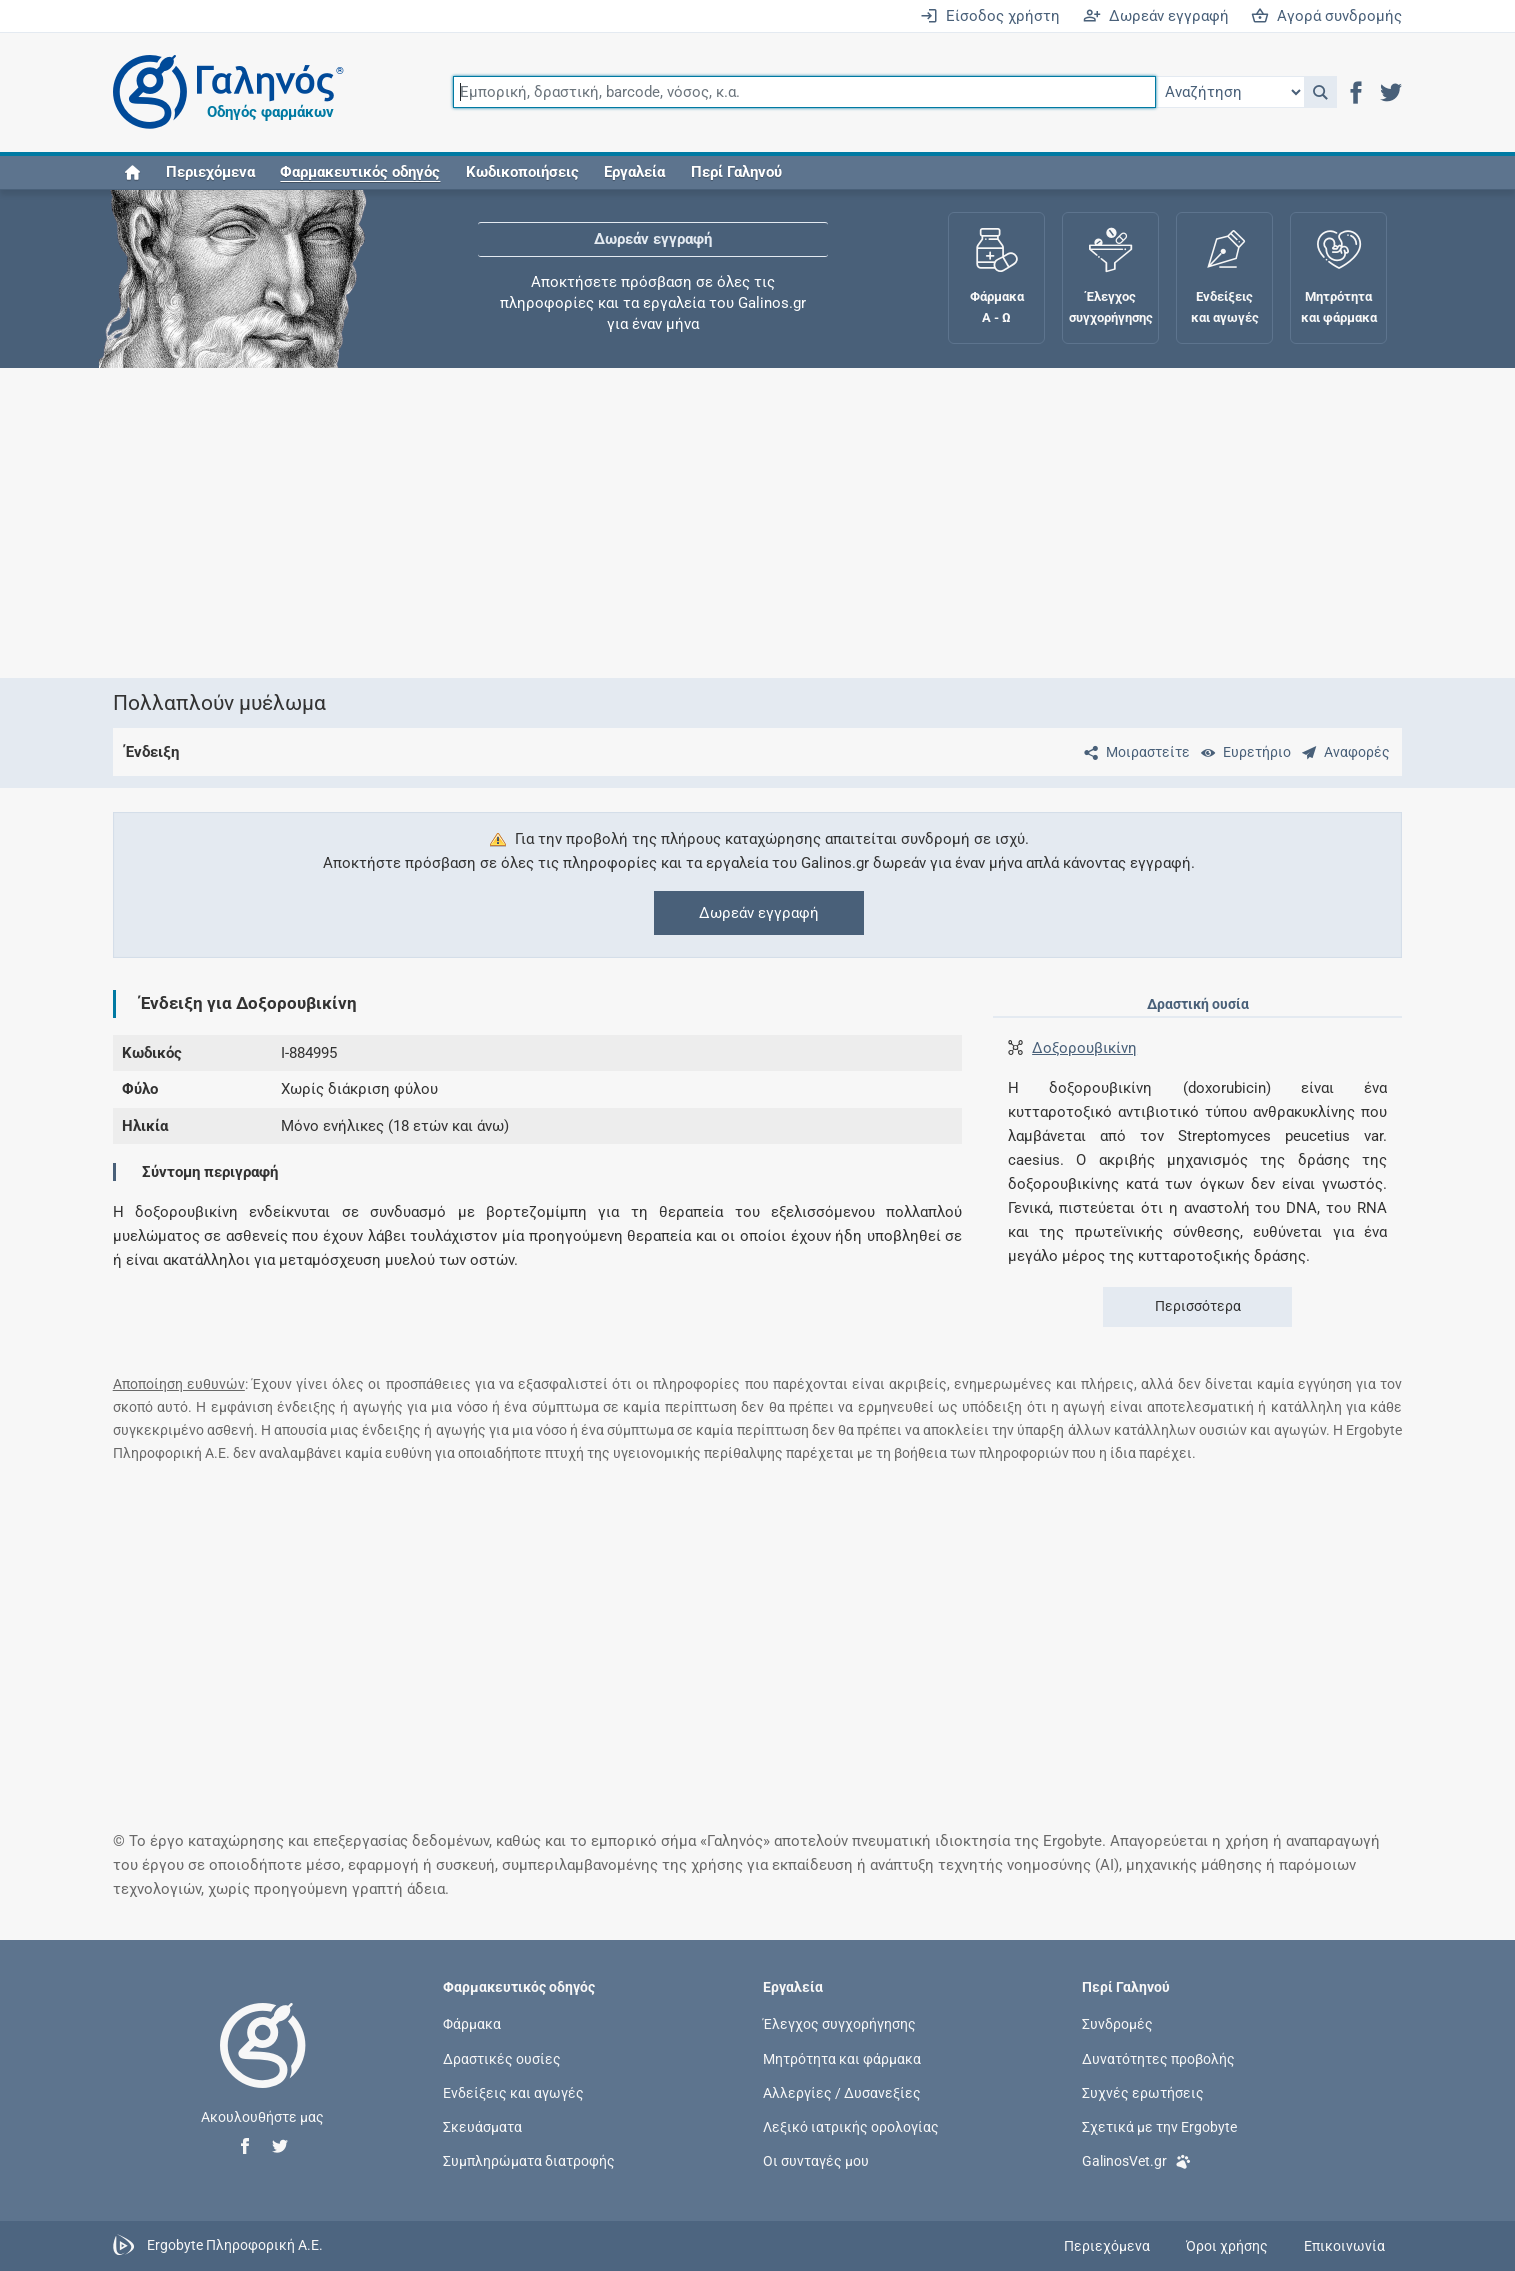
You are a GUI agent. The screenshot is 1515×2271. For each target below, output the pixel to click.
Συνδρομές (1117, 2024)
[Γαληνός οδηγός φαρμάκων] (223, 92)
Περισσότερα (1198, 1306)
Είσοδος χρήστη (990, 16)
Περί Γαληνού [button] (736, 172)
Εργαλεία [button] (634, 172)
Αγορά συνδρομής (1326, 16)
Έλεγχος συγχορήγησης (839, 2024)
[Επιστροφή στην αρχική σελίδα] (263, 2066)
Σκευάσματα (482, 2127)
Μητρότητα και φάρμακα (842, 2058)
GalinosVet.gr (1136, 2159)
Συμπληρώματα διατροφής (529, 2161)
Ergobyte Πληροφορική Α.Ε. (235, 2245)
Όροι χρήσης (1227, 2246)
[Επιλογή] (1230, 92)
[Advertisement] (698, 523)
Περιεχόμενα (210, 172)
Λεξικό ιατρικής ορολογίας (851, 2127)
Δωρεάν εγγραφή (1156, 16)
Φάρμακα (472, 2024)
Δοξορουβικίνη (1084, 1048)
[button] (1320, 92)
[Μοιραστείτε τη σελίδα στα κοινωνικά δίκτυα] (1133, 752)
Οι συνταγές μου (816, 2161)
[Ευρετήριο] (1242, 752)
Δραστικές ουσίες (502, 2058)
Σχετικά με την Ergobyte (1159, 2127)
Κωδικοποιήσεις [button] (522, 172)
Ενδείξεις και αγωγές (513, 2092)
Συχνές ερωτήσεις (1143, 2092)
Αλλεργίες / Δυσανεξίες (842, 2092)
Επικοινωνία (1344, 2246)
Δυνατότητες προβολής (1158, 2058)
